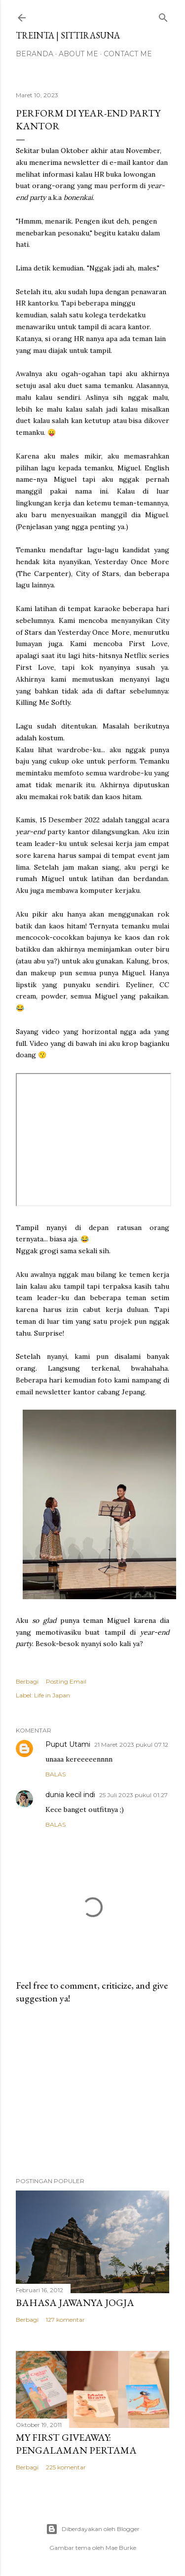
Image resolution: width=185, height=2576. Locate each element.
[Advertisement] (92, 2091)
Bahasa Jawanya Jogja (75, 2302)
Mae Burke (121, 2547)
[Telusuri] (163, 15)
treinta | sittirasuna (68, 35)
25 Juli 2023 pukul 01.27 (133, 1795)
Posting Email (66, 1681)
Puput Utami (67, 1744)
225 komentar (66, 2467)
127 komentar (65, 2319)
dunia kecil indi (70, 1794)
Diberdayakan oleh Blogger (93, 2529)
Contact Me (128, 53)
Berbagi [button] (27, 1681)
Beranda (34, 53)
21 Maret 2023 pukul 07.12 (131, 1744)
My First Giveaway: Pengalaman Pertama (76, 2444)
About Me (78, 53)
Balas (55, 1774)
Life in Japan (52, 1695)
